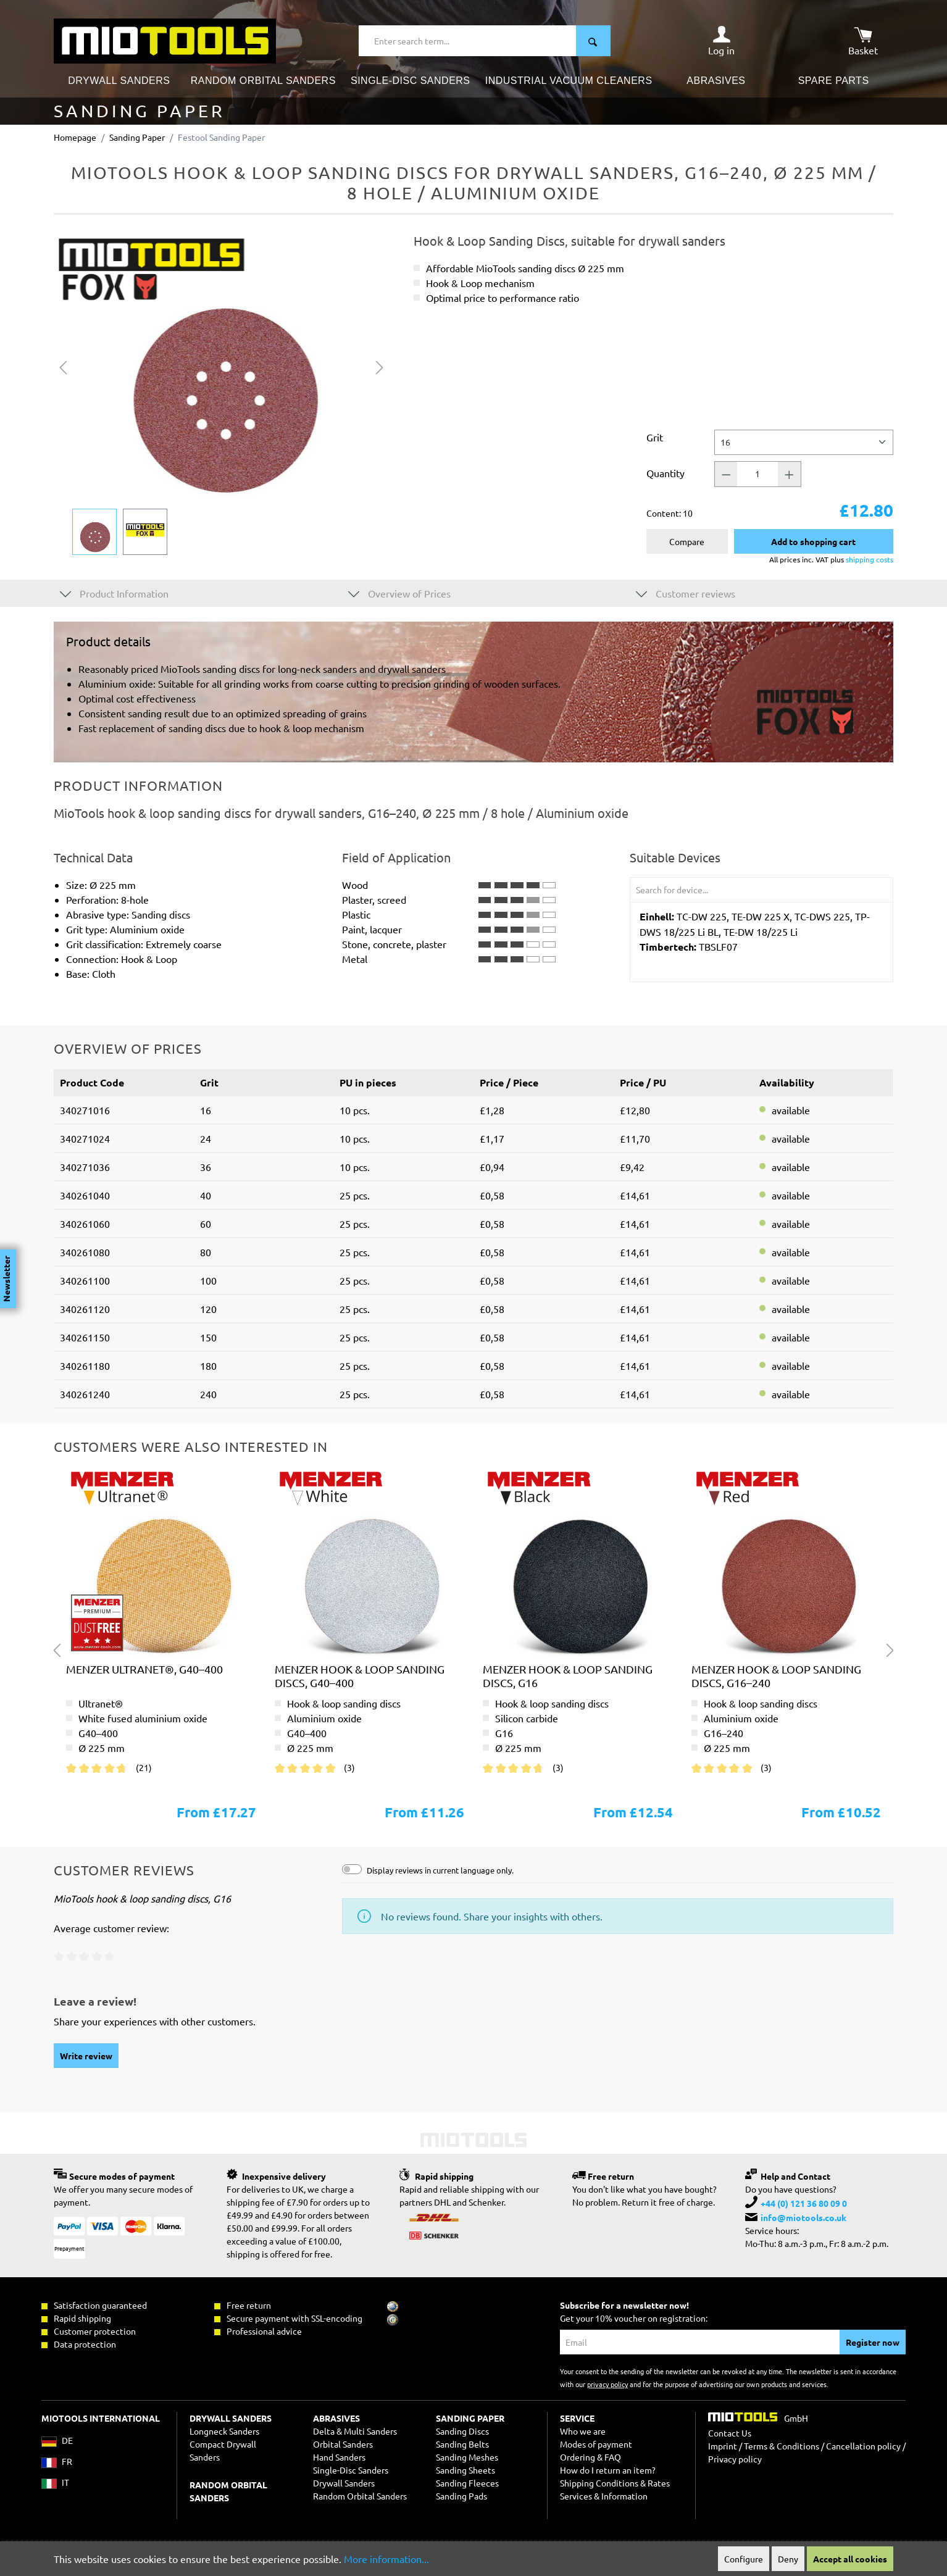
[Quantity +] (789, 474)
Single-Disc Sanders (350, 2469)
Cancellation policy (863, 2445)
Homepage (75, 137)
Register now (872, 2342)
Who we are (583, 2430)
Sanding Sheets (465, 2469)
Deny (788, 2558)
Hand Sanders (339, 2456)
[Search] (593, 40)
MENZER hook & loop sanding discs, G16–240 (776, 1675)
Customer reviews (685, 592)
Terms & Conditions (781, 2445)
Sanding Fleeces (467, 2482)
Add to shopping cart (813, 541)
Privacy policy (735, 2458)
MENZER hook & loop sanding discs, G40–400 (359, 1675)
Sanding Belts (462, 2443)
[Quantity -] (726, 474)
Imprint (722, 2445)
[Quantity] (757, 474)
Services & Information (604, 2495)
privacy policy (607, 2384)
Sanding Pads (461, 2495)
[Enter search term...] (468, 40)
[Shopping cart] (863, 40)
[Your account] (721, 40)
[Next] (379, 366)
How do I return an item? (608, 2469)
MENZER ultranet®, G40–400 (144, 1668)
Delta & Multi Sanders (355, 2430)
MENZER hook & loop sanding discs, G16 (568, 1675)
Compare (686, 541)
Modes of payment (596, 2443)
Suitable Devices (675, 857)
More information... (386, 2559)
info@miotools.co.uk (803, 2217)
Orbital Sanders (343, 2443)
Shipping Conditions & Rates (615, 2482)
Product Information (114, 592)
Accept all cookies (850, 2558)
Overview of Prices (399, 592)
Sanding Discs (462, 2430)
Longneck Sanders (224, 2430)
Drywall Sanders (344, 2482)
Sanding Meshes (467, 2456)
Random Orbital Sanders (360, 2495)
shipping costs (869, 559)
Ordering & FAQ (590, 2456)
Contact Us (729, 2432)
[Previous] (63, 366)
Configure (743, 2558)
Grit (654, 437)
